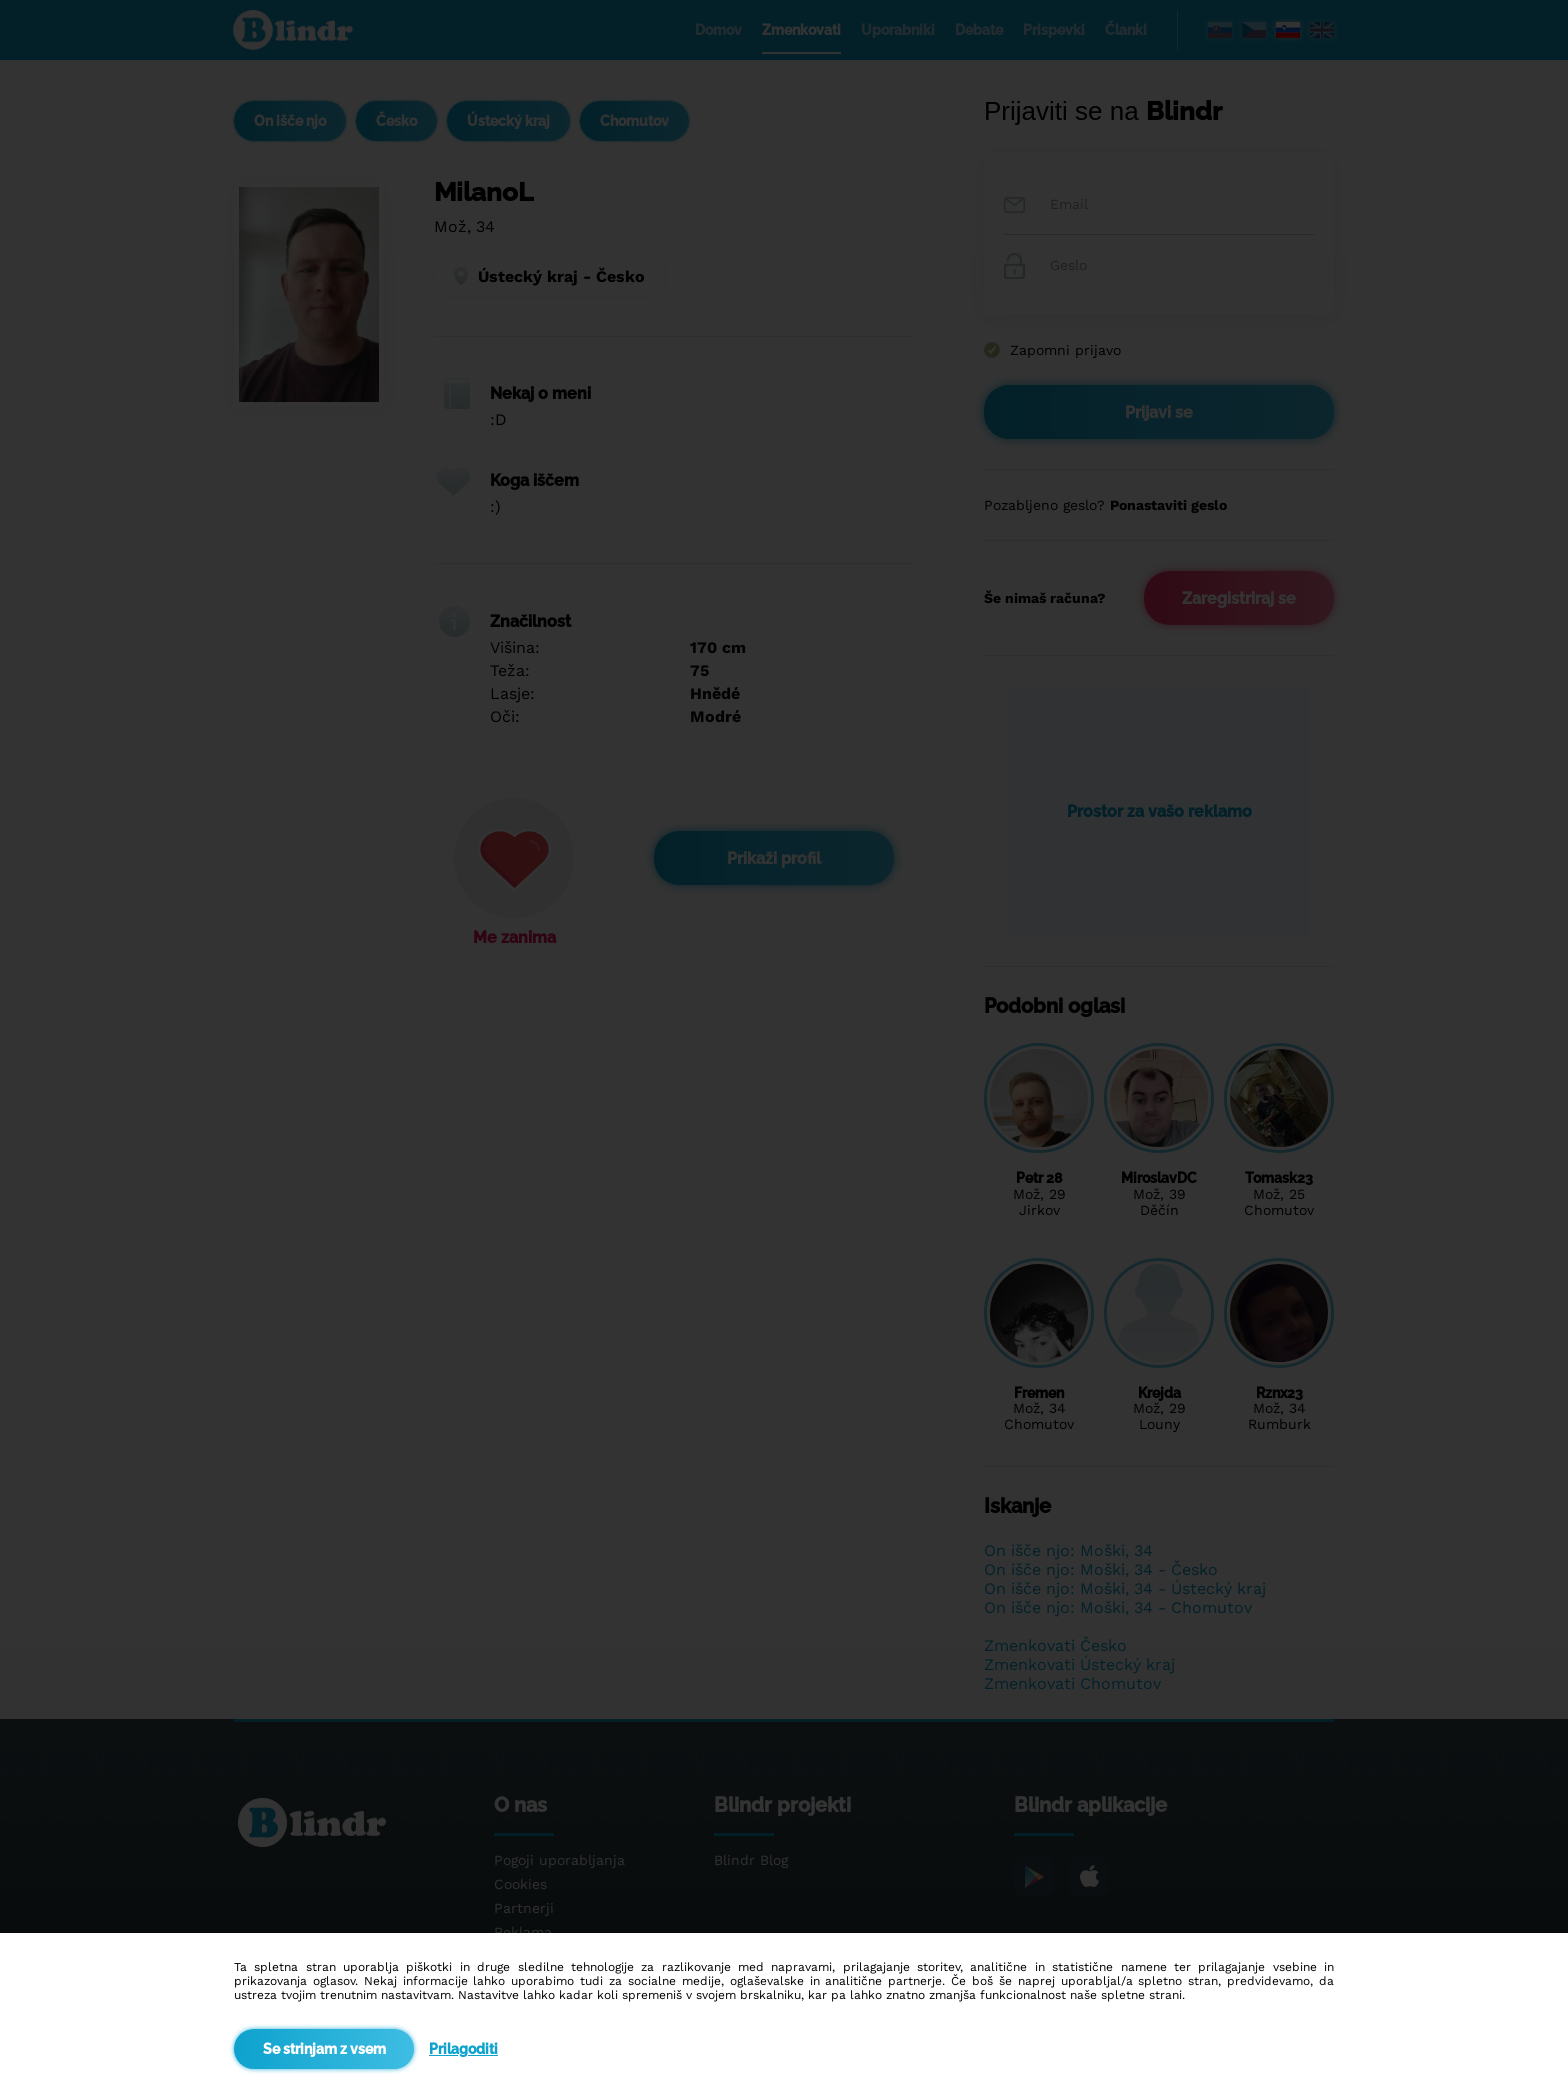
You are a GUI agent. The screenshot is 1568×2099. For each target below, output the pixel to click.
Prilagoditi (463, 2049)
